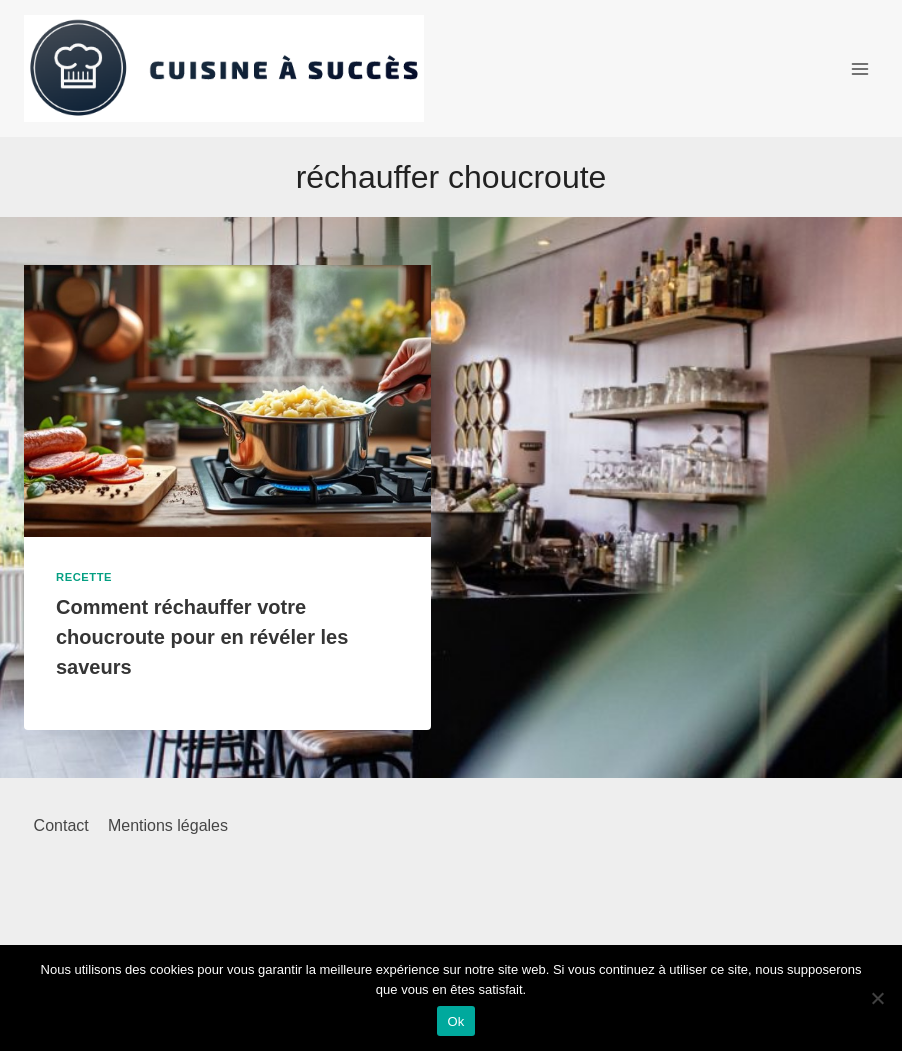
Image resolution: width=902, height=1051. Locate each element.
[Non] (877, 998)
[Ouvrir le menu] (859, 68)
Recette (84, 577)
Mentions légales (168, 825)
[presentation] (227, 400)
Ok (455, 1021)
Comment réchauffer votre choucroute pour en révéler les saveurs (202, 637)
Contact (61, 825)
